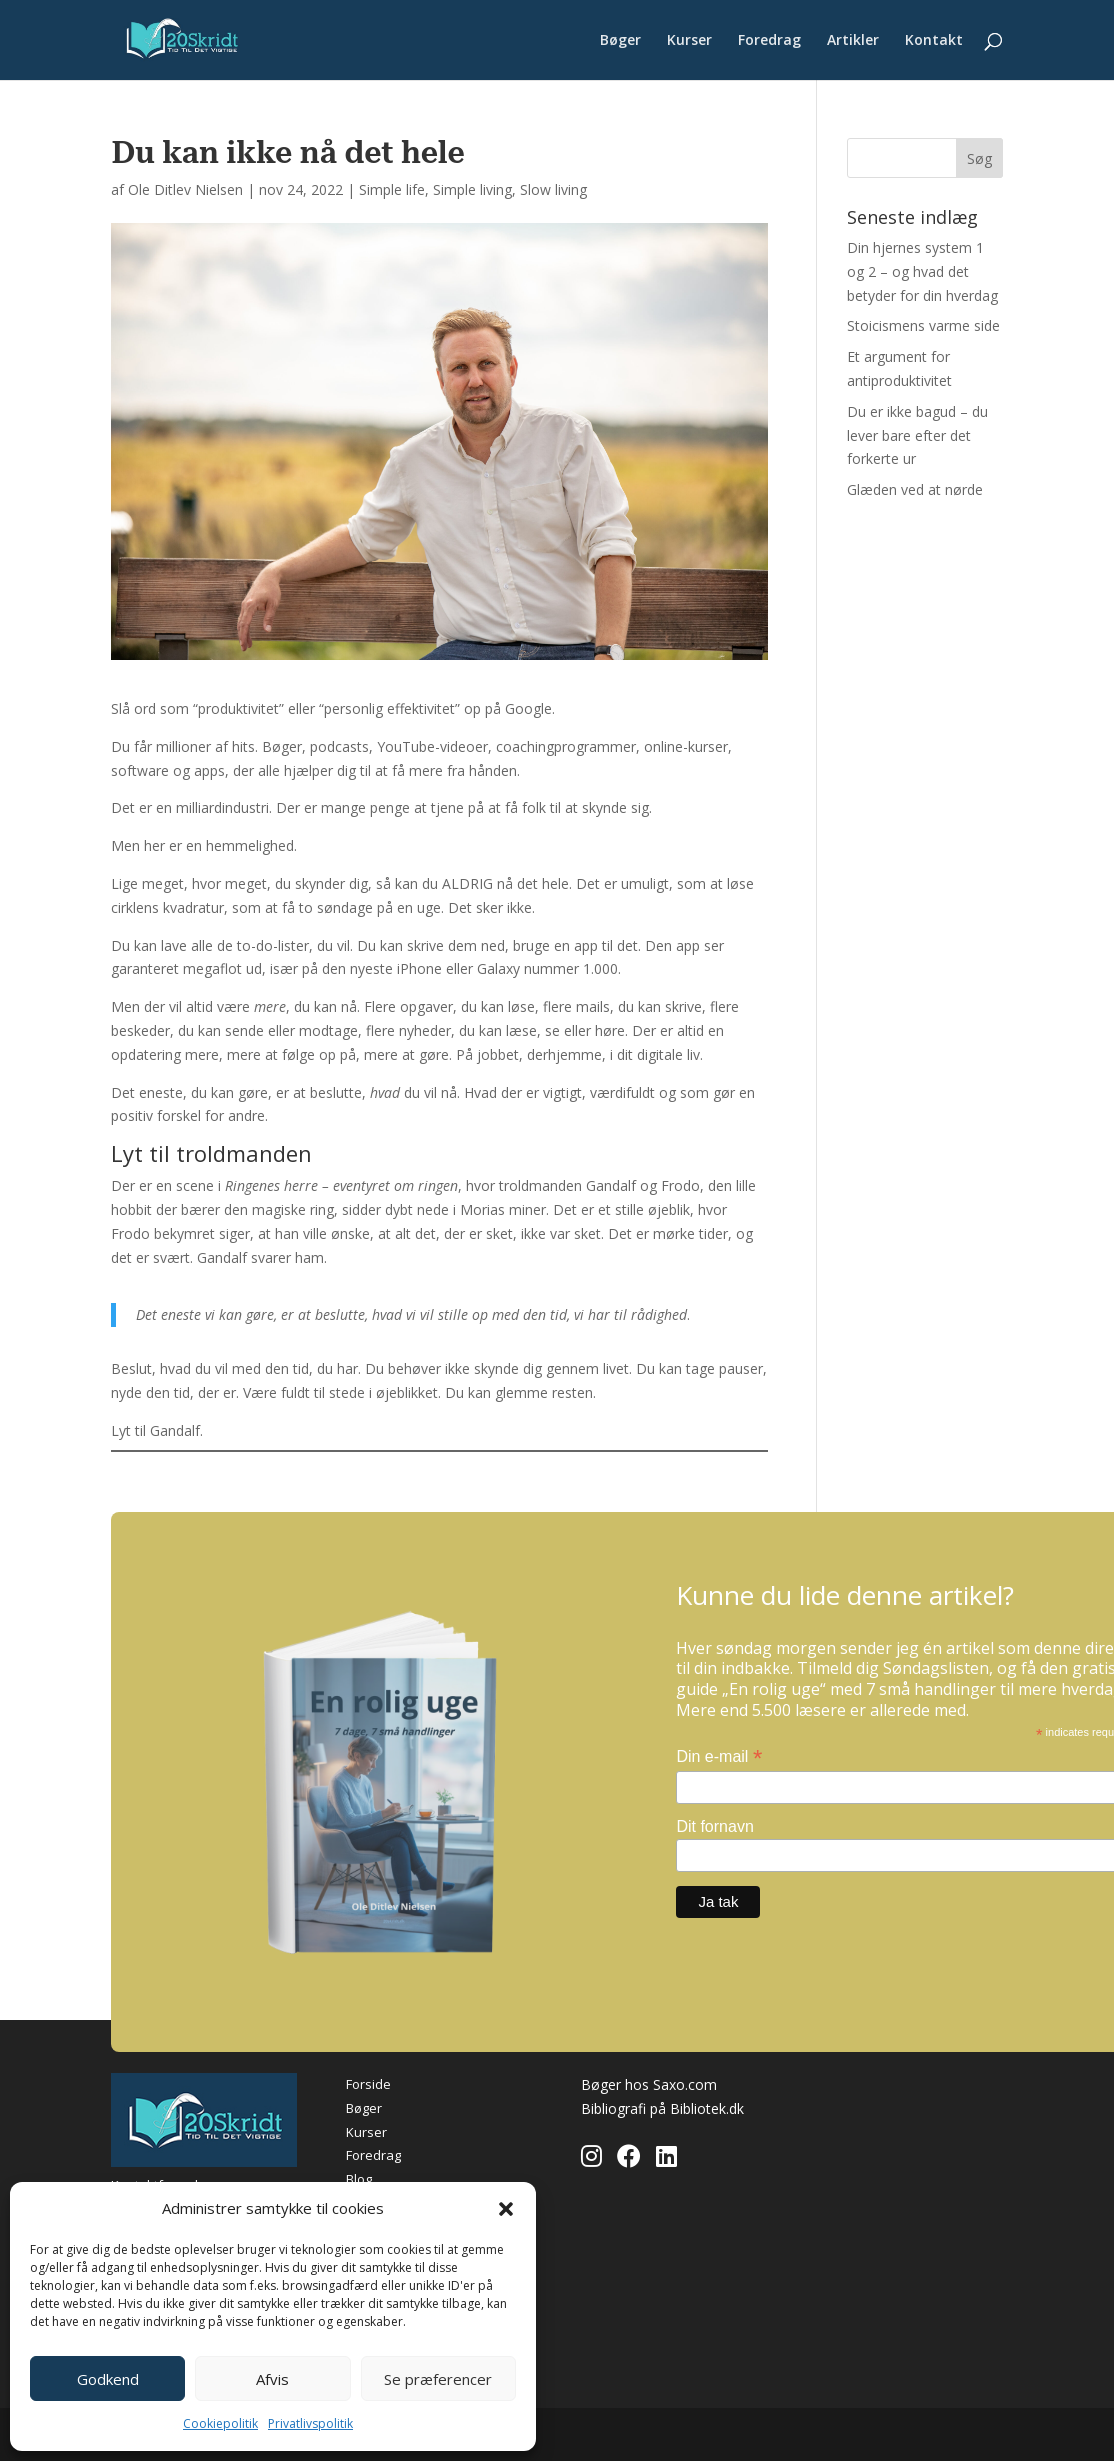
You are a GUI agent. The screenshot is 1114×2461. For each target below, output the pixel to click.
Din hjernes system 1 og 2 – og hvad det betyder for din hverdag (922, 271)
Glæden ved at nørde (915, 489)
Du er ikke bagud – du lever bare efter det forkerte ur (917, 435)
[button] (506, 2209)
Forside (368, 2084)
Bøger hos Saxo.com (649, 2084)
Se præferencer (438, 2379)
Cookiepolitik (220, 2423)
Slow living (553, 189)
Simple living (472, 189)
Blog (359, 2179)
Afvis (272, 2379)
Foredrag (769, 41)
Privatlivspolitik (310, 2423)
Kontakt (934, 41)
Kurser (689, 41)
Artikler (853, 41)
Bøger (620, 41)
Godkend (108, 2379)
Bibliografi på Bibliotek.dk (662, 2108)
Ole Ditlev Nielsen (185, 189)
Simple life (392, 189)
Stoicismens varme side (923, 325)
